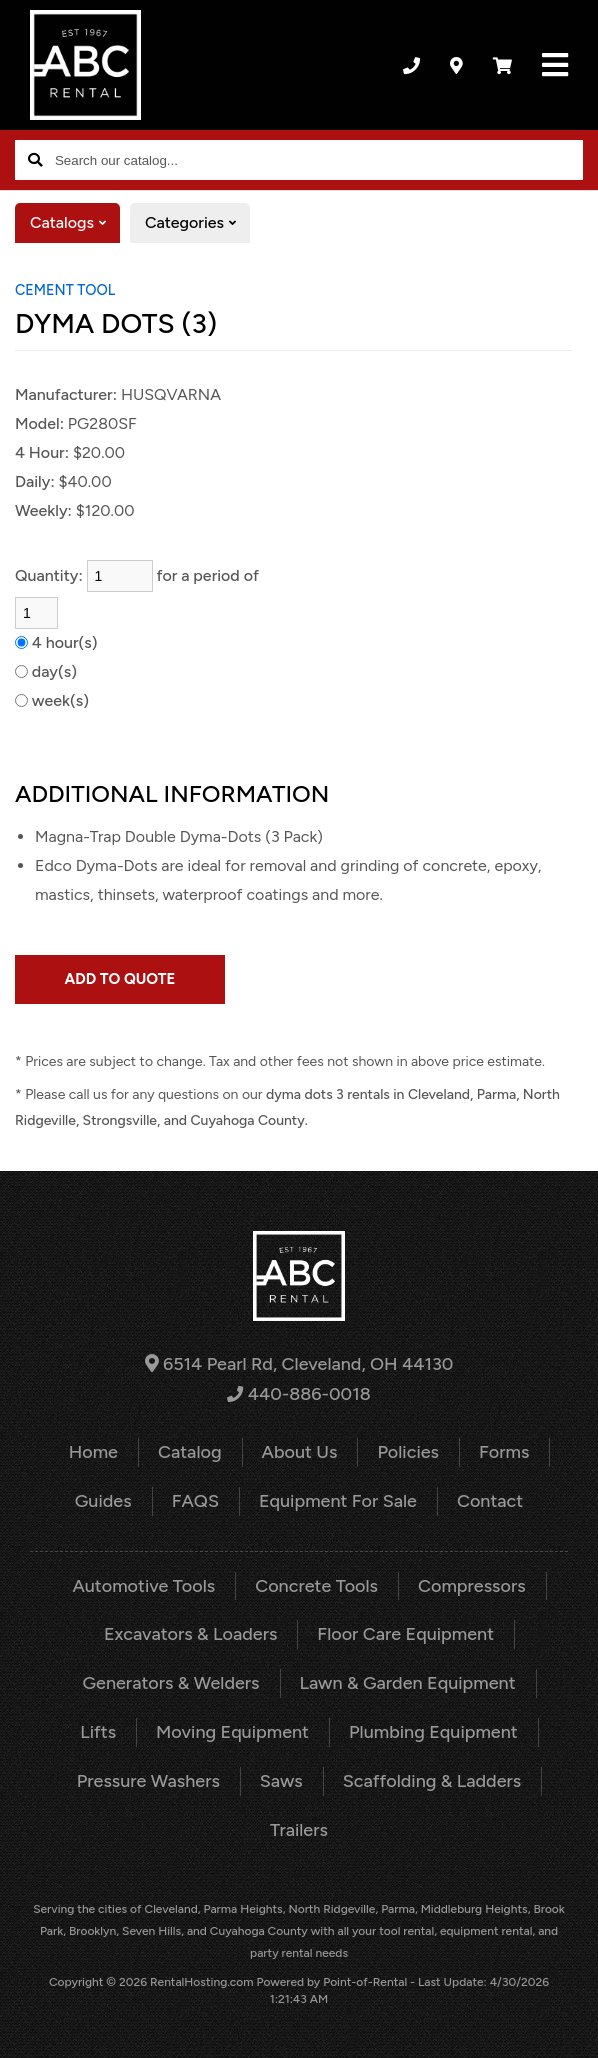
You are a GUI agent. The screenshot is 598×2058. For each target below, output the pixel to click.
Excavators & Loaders (190, 1634)
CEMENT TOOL (65, 290)
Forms (504, 1452)
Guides (103, 1501)
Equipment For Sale (338, 1501)
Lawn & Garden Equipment (408, 1683)
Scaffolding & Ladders (432, 1781)
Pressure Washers (148, 1781)
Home (93, 1452)
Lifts (98, 1732)
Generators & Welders (170, 1683)
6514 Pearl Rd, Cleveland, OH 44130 (299, 1364)
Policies (408, 1452)
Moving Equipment (232, 1732)
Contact (490, 1501)
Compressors (472, 1586)
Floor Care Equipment (405, 1634)
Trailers (299, 1830)
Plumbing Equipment (433, 1732)
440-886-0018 (298, 1394)
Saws (281, 1781)
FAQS (195, 1501)
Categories (197, 223)
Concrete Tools (316, 1586)
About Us (300, 1452)
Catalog (190, 1452)
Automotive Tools (143, 1586)
